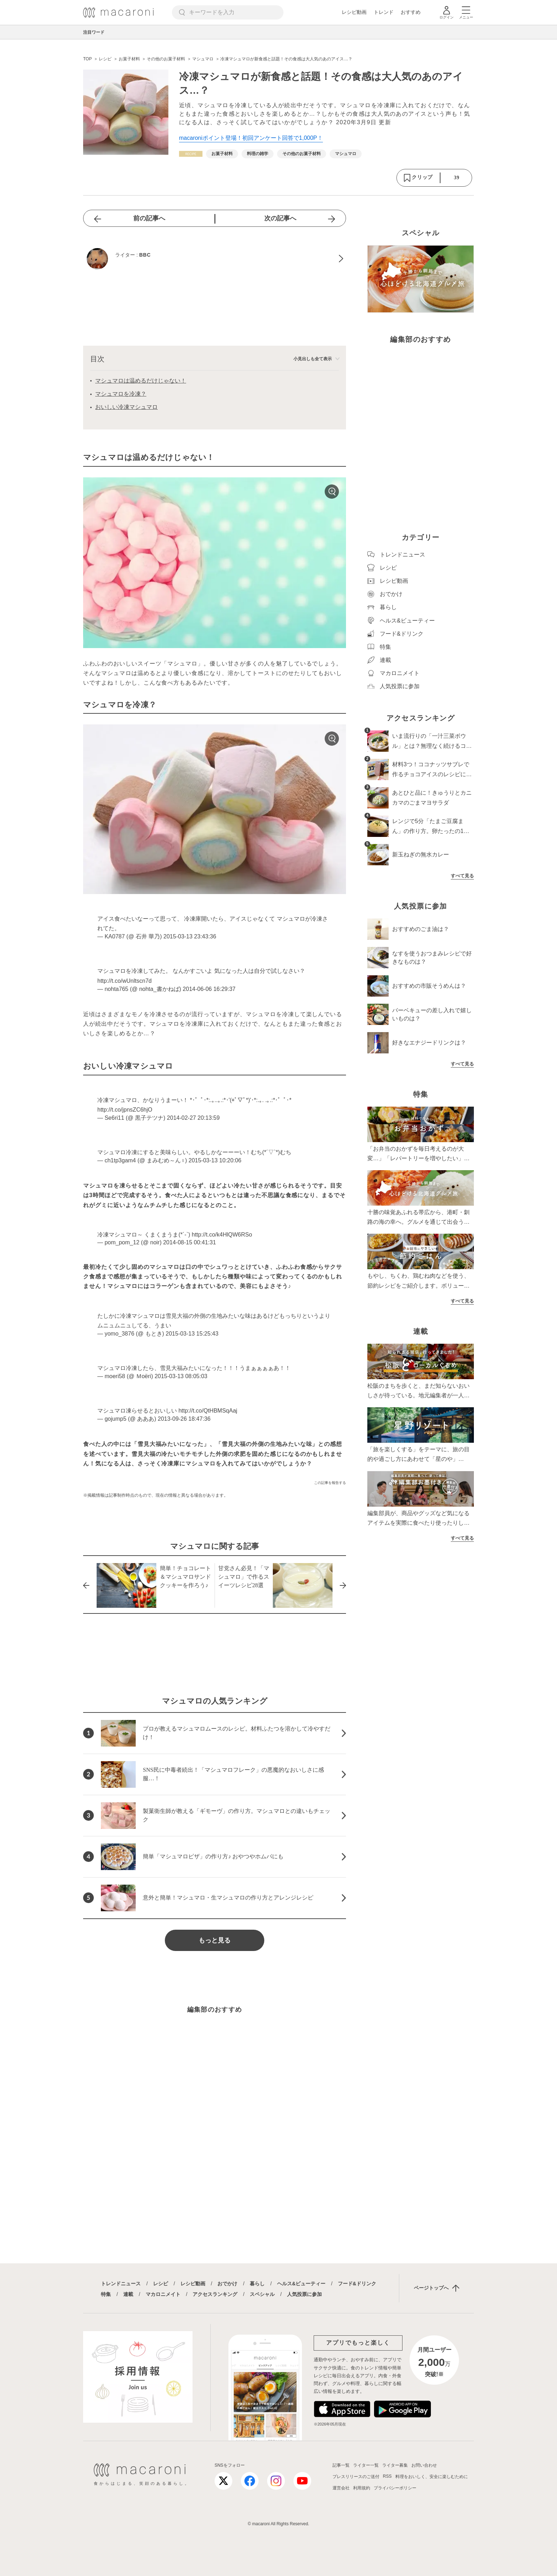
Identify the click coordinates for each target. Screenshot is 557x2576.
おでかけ (227, 2283)
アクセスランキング (215, 2294)
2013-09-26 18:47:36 (184, 1419)
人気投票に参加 (304, 2294)
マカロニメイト (163, 2294)
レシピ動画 (354, 12)
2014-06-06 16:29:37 (209, 989)
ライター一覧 (366, 2465)
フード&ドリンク (357, 2283)
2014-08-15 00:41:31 (189, 1242)
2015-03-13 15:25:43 (192, 1334)
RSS (387, 2476)
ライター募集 (395, 2465)
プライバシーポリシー (395, 2487)
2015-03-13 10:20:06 (215, 1160)
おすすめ (411, 12)
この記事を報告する (330, 1483)
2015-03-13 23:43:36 (189, 936)
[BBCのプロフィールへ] (214, 259)
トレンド (384, 12)
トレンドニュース (121, 2283)
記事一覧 (341, 2465)
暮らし (257, 2283)
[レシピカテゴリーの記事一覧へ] (190, 153)
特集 (106, 2294)
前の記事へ (149, 218)
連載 (128, 2294)
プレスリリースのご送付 (355, 2476)
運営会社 (341, 2487)
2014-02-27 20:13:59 (193, 1118)
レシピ (160, 2283)
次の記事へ (280, 218)
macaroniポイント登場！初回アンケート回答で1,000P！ (251, 138)
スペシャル (262, 2294)
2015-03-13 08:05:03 (181, 1376)
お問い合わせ (424, 2465)
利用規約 (361, 2487)
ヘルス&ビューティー (301, 2283)
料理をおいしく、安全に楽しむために (431, 2476)
